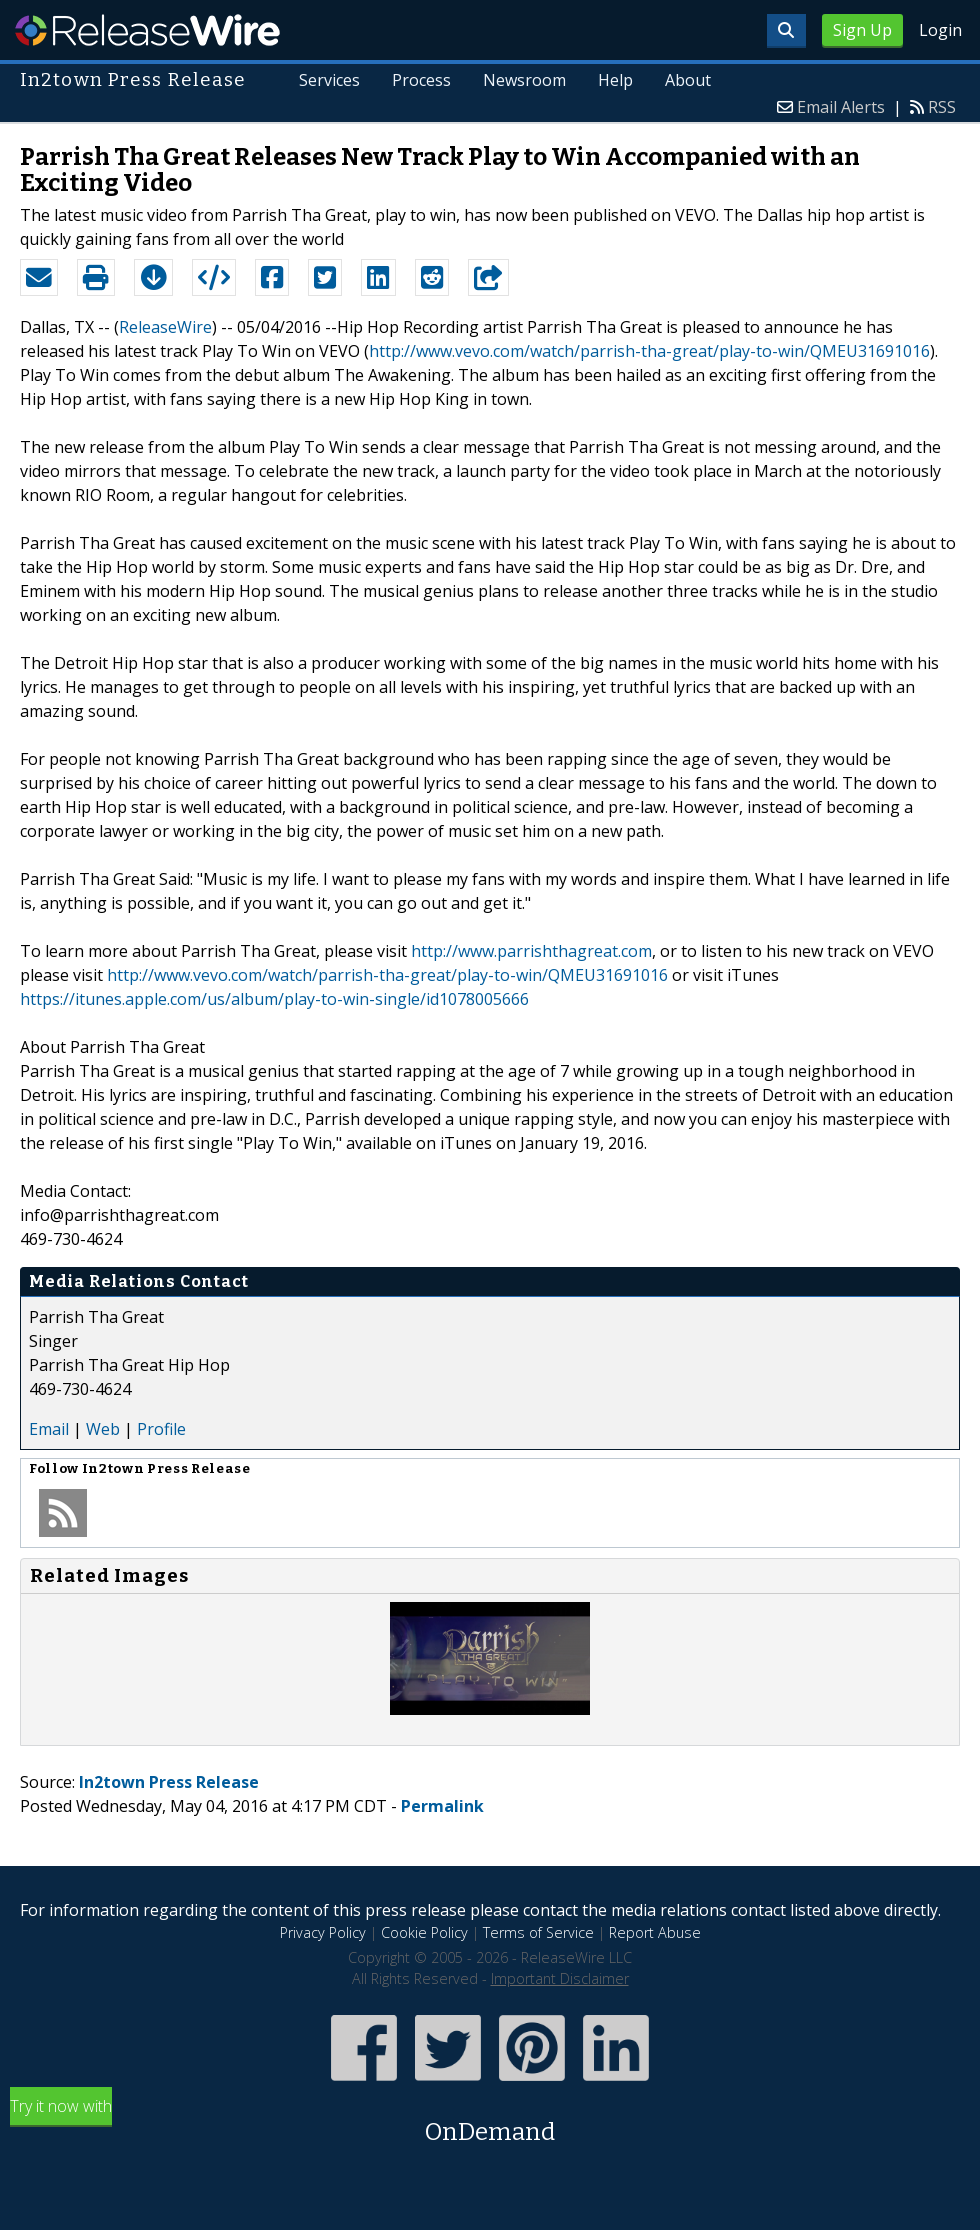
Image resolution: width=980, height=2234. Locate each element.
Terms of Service (538, 1932)
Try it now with (490, 2122)
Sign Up (862, 30)
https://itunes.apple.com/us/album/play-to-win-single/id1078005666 (274, 999)
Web (103, 1429)
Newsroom (524, 80)
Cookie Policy (424, 1932)
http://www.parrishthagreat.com (531, 951)
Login (940, 30)
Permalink (442, 1806)
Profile (161, 1429)
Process (421, 80)
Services (330, 80)
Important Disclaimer (560, 1978)
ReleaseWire (147, 30)
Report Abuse (655, 1932)
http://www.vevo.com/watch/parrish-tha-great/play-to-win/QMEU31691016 (649, 351)
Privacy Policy (323, 1932)
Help (615, 80)
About (688, 80)
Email (49, 1429)
